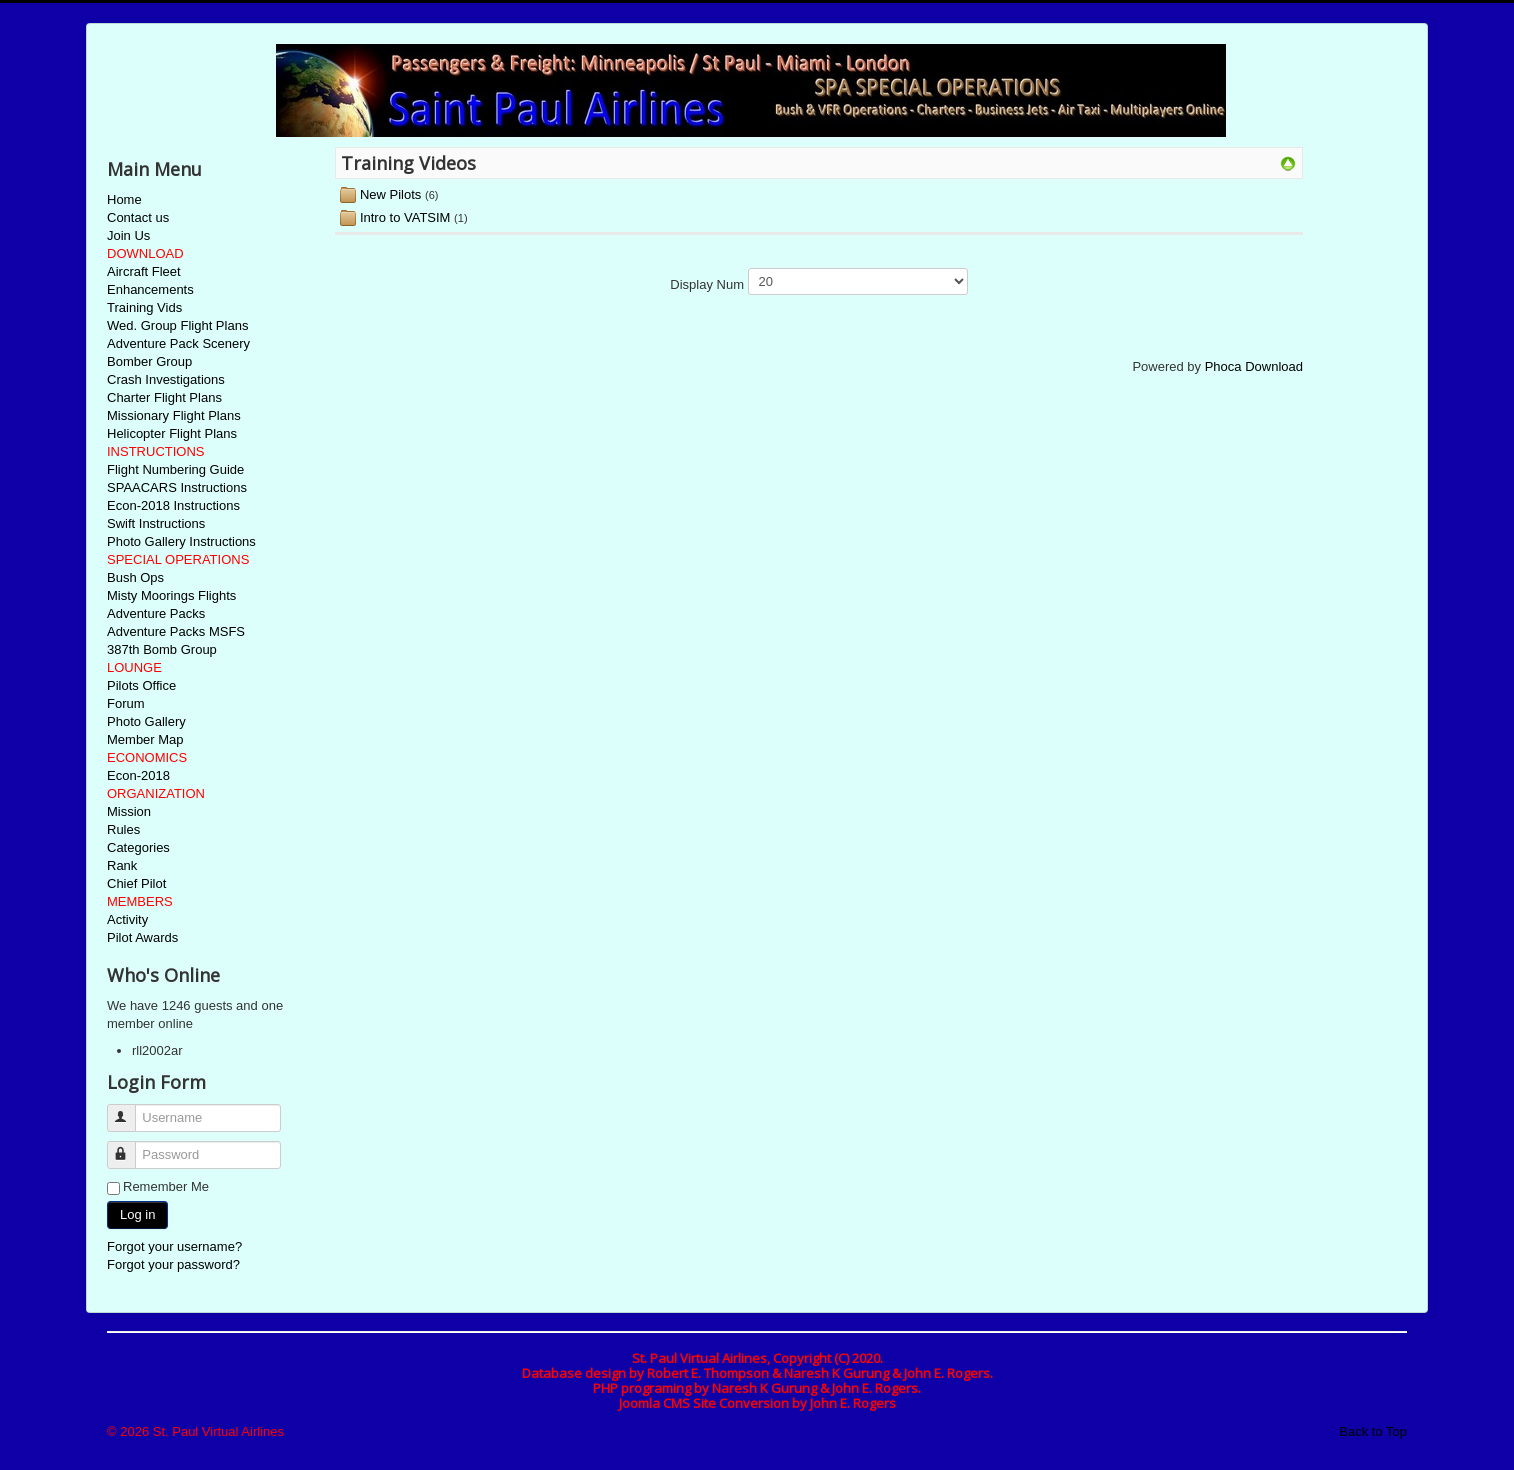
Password (130, 1146)
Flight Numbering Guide (175, 469)
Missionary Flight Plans (174, 415)
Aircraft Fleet (144, 271)
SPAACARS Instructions (177, 487)
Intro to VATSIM (405, 217)
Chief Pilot (136, 883)
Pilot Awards (142, 937)
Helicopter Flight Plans (172, 433)
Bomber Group (149, 361)
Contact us (138, 217)
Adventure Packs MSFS (176, 631)
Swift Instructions (156, 523)
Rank (122, 865)
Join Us (128, 235)
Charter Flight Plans (164, 397)
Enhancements (150, 289)
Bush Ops (135, 577)
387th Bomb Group (162, 649)
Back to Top (1373, 1431)
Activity (127, 919)
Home (124, 199)
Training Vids (144, 307)
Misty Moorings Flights (171, 595)
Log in (137, 1214)
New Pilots (390, 194)
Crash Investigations (166, 379)
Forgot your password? (173, 1264)
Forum (126, 703)
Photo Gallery (146, 721)
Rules (123, 829)
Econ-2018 (138, 775)
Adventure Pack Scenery (178, 343)
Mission (129, 811)
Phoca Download (1254, 366)
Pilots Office (141, 685)
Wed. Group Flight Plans (177, 325)
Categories (138, 847)
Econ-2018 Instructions (173, 505)
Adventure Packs (156, 613)
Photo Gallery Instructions (181, 541)
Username (130, 1109)
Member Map (145, 739)
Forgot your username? (174, 1246)
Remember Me (166, 1186)
